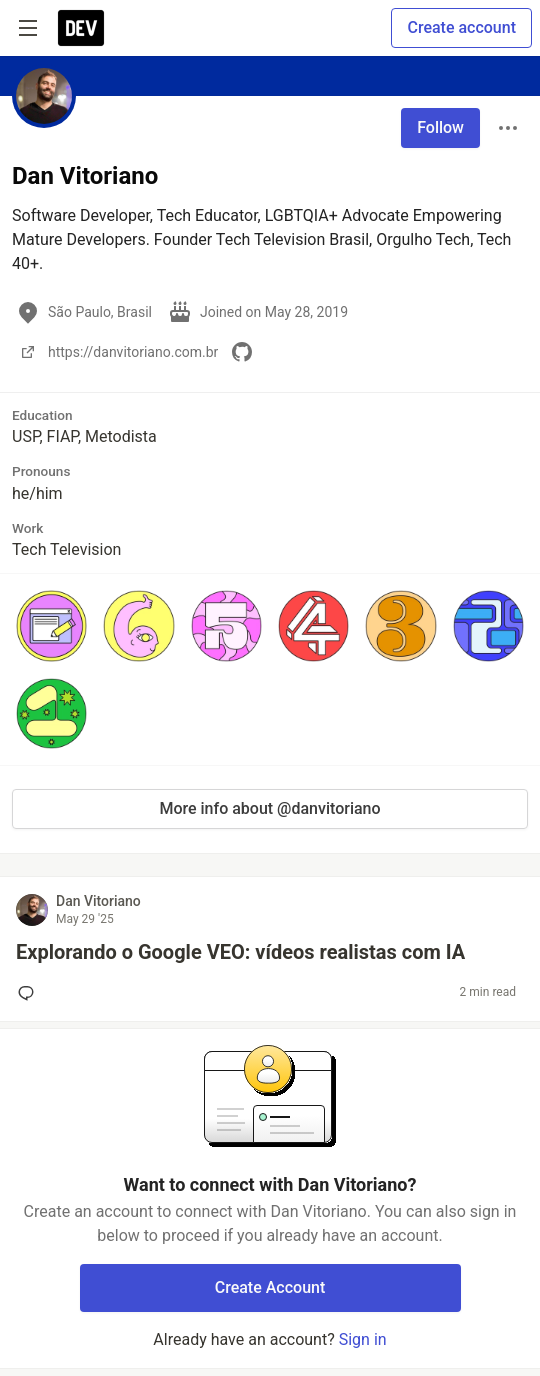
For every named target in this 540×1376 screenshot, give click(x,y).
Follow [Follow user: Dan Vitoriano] (440, 127)
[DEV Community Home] (81, 28)
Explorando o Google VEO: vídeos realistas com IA (240, 952)
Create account (461, 27)
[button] (51, 625)
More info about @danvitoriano (269, 808)
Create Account (270, 1287)
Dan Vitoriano (98, 901)
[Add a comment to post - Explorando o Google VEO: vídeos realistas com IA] (30, 993)
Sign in (363, 1339)
